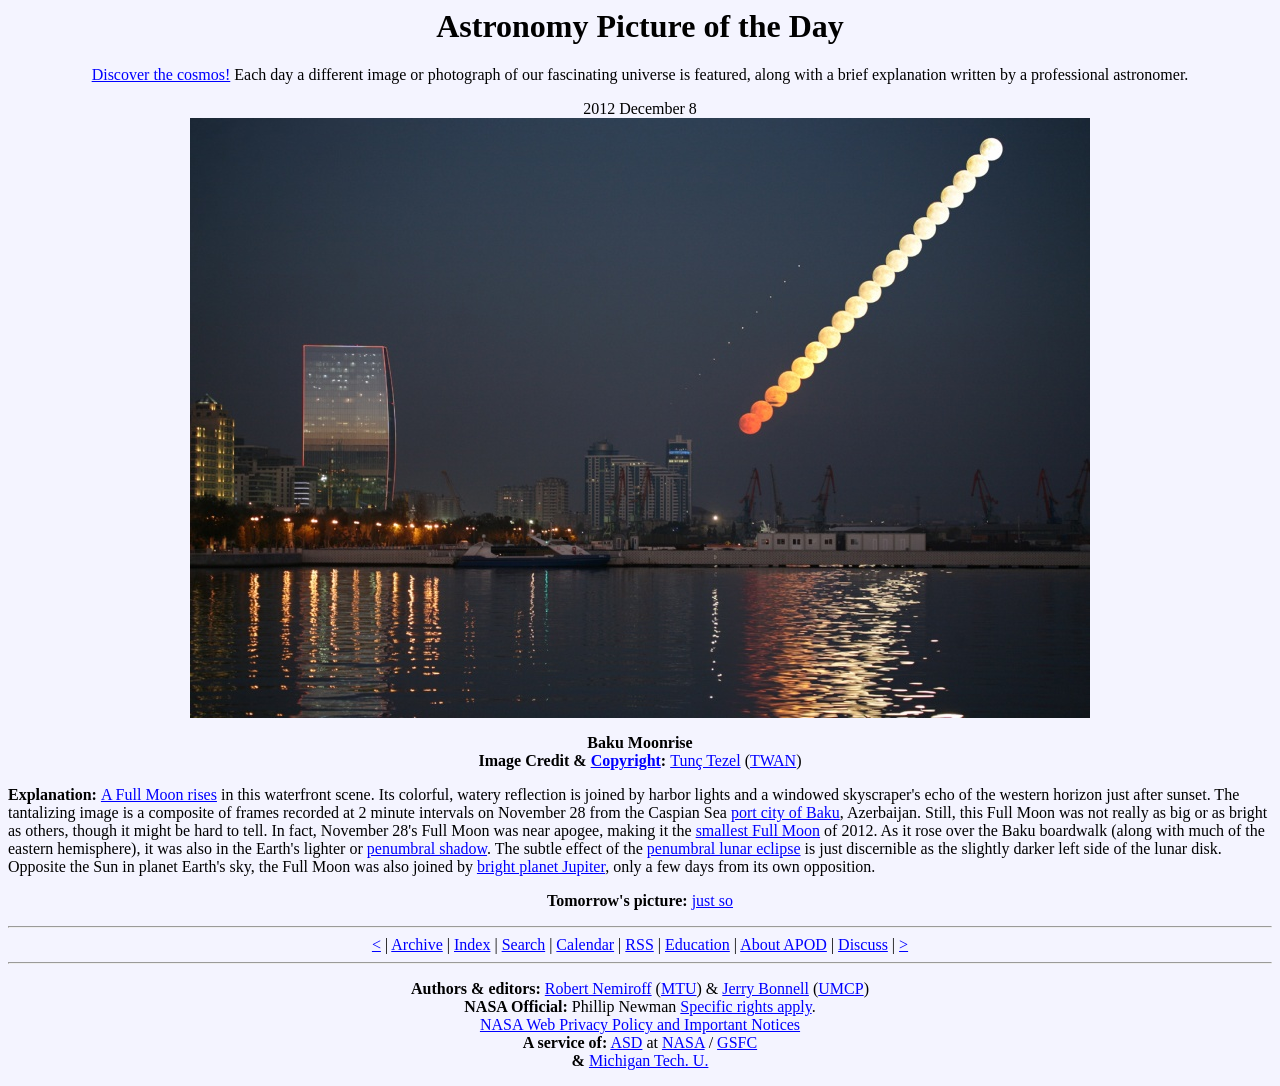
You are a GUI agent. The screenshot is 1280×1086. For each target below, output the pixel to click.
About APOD (783, 944)
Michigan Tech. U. (648, 1060)
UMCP (840, 988)
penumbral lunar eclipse (724, 848)
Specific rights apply (745, 1006)
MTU (679, 988)
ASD (626, 1042)
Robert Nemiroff (598, 988)
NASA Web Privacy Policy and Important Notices (640, 1024)
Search (524, 944)
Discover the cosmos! (161, 74)
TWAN (773, 760)
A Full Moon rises (159, 794)
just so (712, 900)
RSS (639, 944)
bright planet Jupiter (541, 866)
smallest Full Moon (758, 830)
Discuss (863, 944)
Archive (417, 944)
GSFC (737, 1042)
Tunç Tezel (705, 760)
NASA (683, 1042)
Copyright (626, 760)
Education (697, 944)
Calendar (585, 944)
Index (472, 944)
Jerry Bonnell (765, 988)
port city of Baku (785, 812)
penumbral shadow (427, 848)
